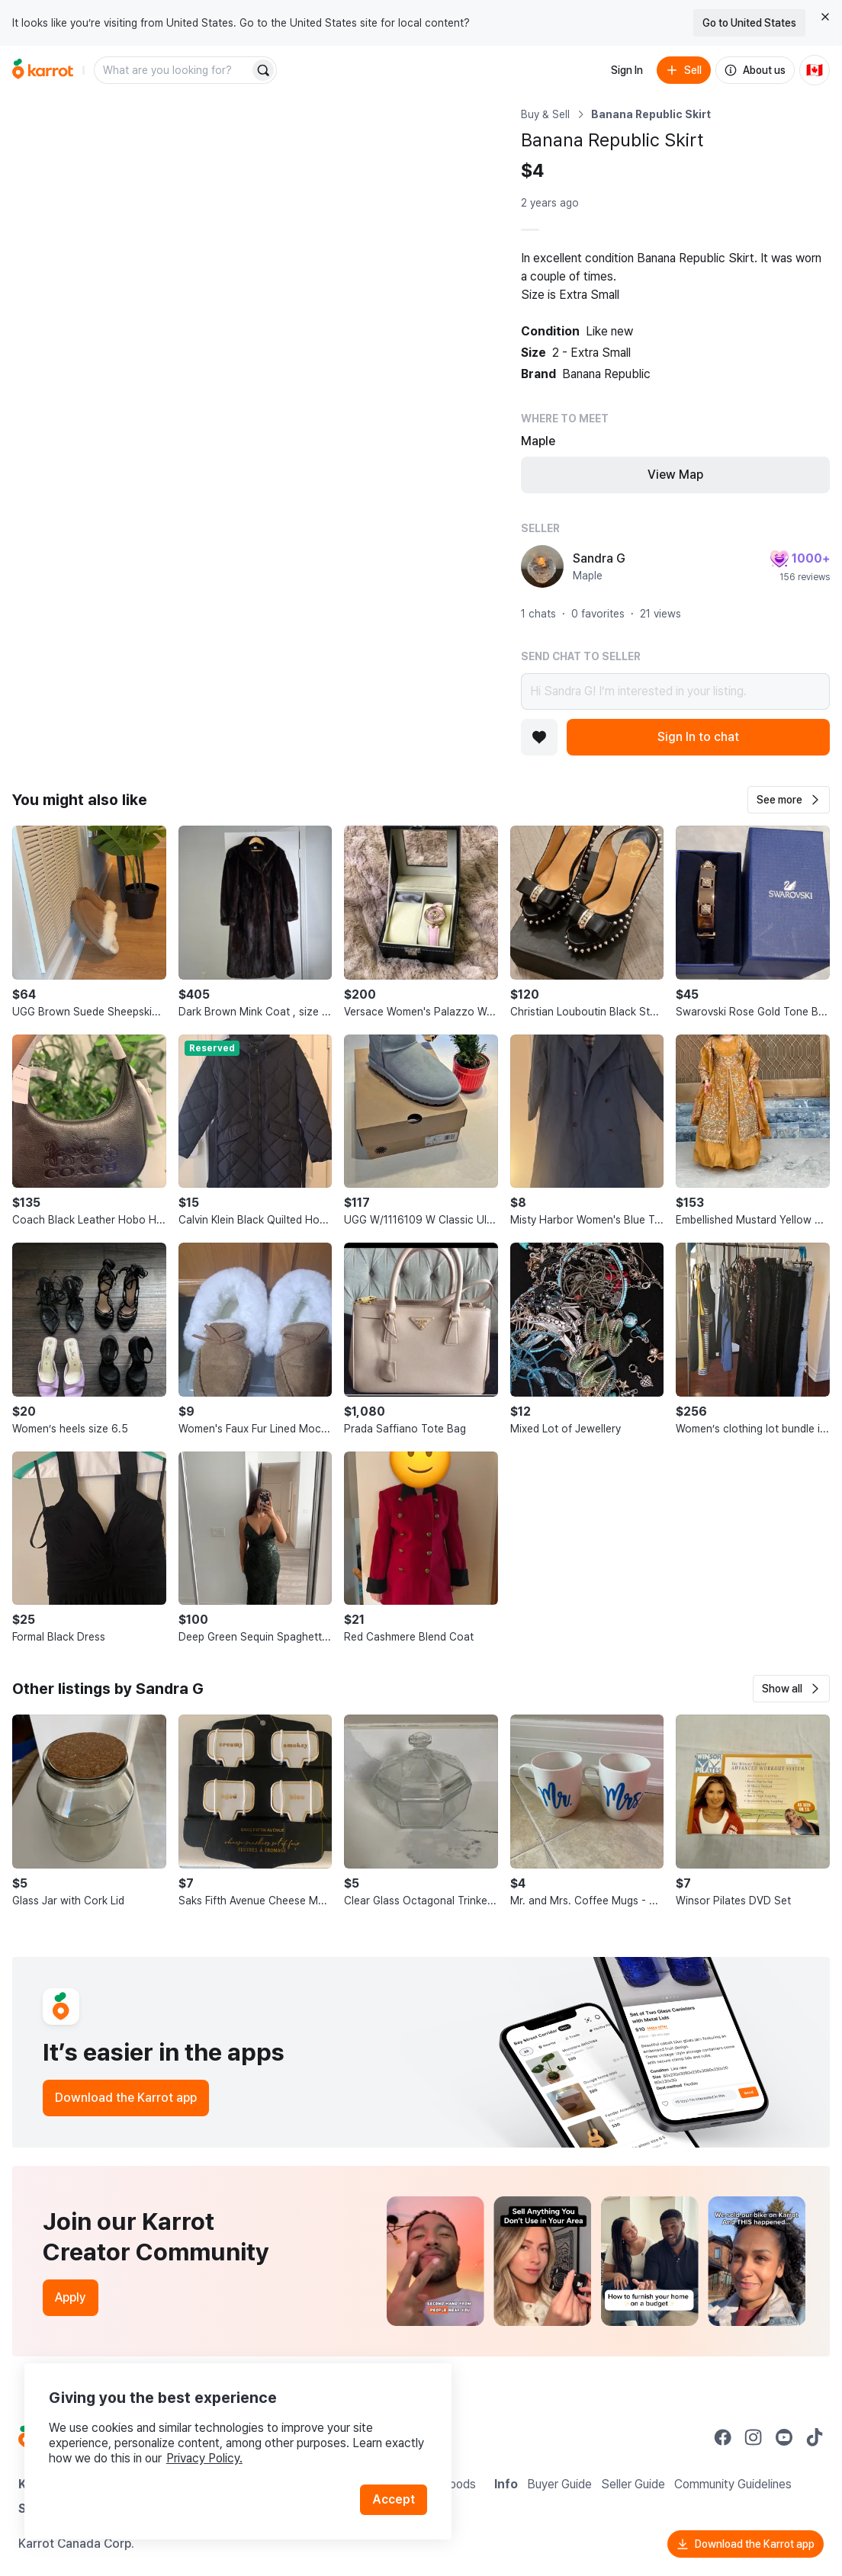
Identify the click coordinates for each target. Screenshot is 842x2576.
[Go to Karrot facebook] (723, 2437)
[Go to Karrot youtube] (784, 2437)
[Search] (263, 70)
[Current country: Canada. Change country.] (814, 70)
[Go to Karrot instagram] (753, 2437)
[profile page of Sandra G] (542, 566)
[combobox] (173, 70)
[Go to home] (42, 70)
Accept (393, 2499)
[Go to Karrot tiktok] (814, 2437)
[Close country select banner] (825, 16)
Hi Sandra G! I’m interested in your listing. (675, 691)
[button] (788, 799)
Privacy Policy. (204, 2458)
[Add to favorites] (539, 737)
